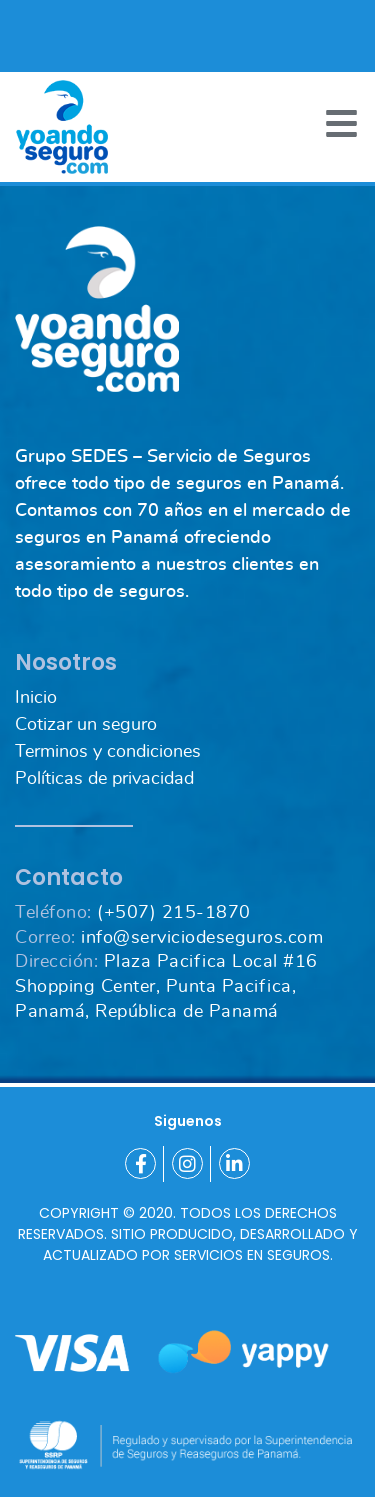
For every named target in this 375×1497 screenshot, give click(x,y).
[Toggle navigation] (341, 123)
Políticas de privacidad (104, 779)
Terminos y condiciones (108, 752)
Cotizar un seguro (86, 725)
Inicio (36, 698)
